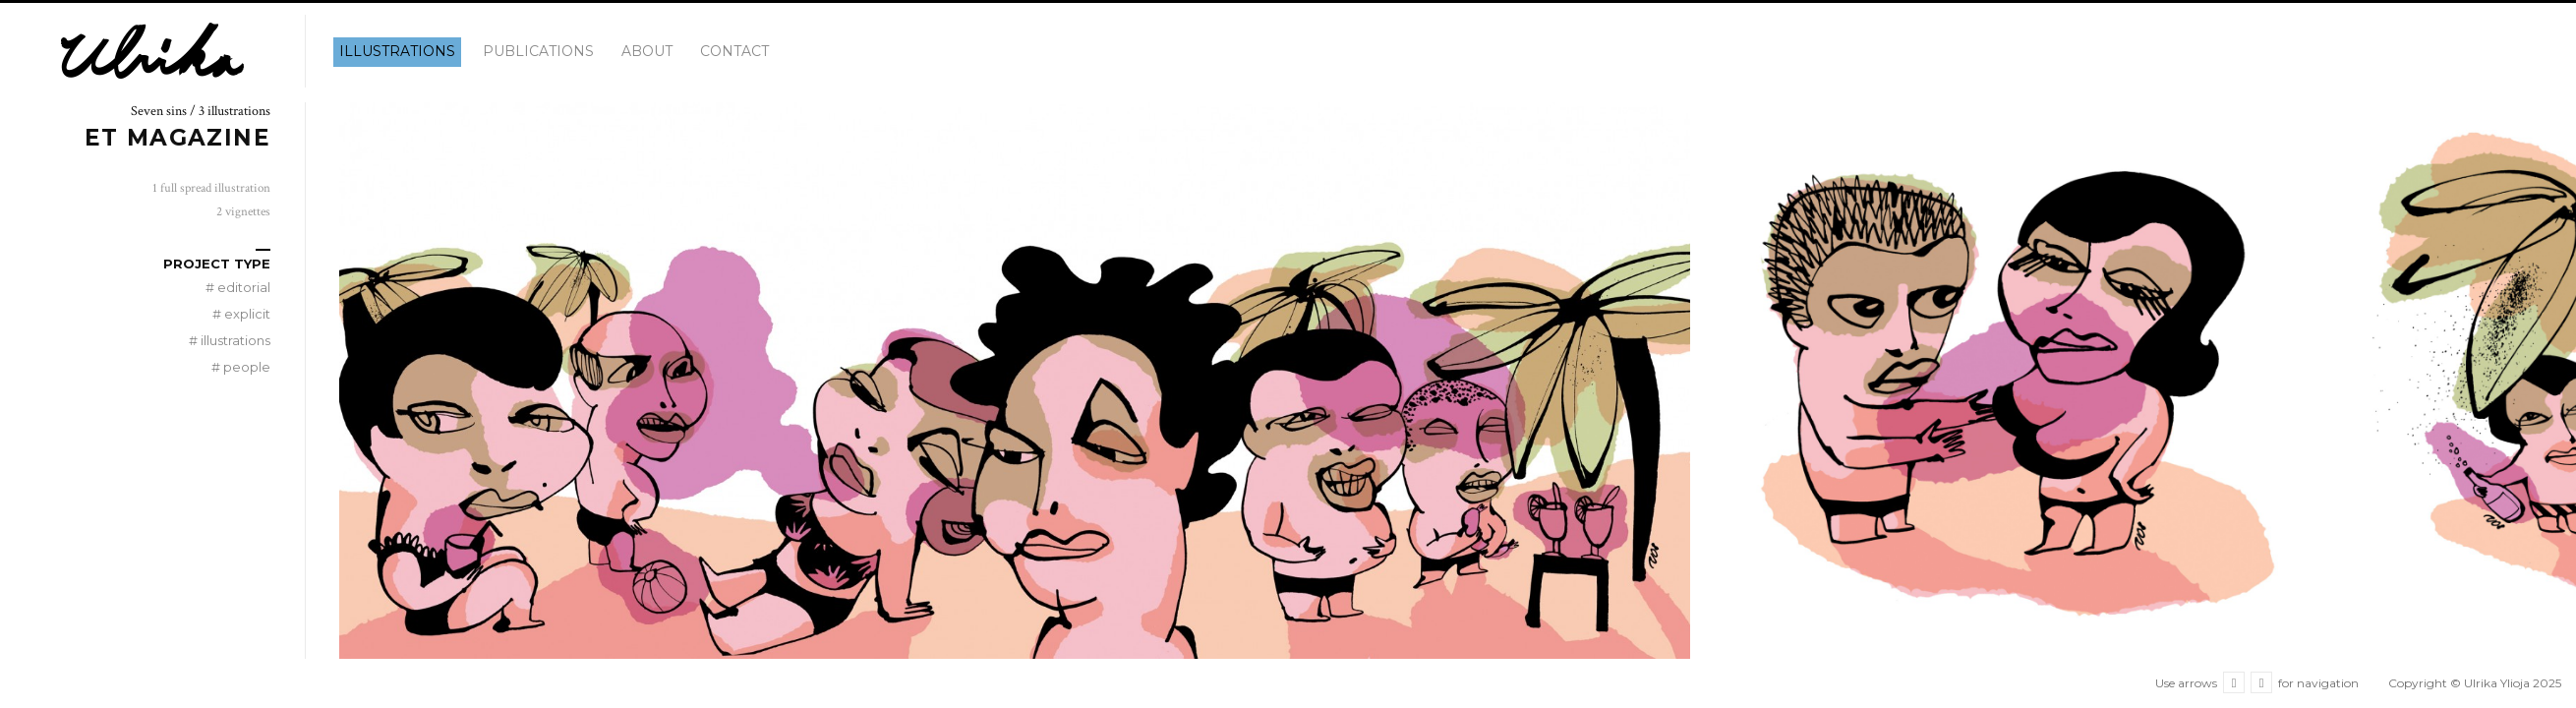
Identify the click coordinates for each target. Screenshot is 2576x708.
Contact (734, 51)
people (240, 367)
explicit (241, 314)
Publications (538, 51)
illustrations (397, 51)
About (647, 51)
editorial (237, 287)
